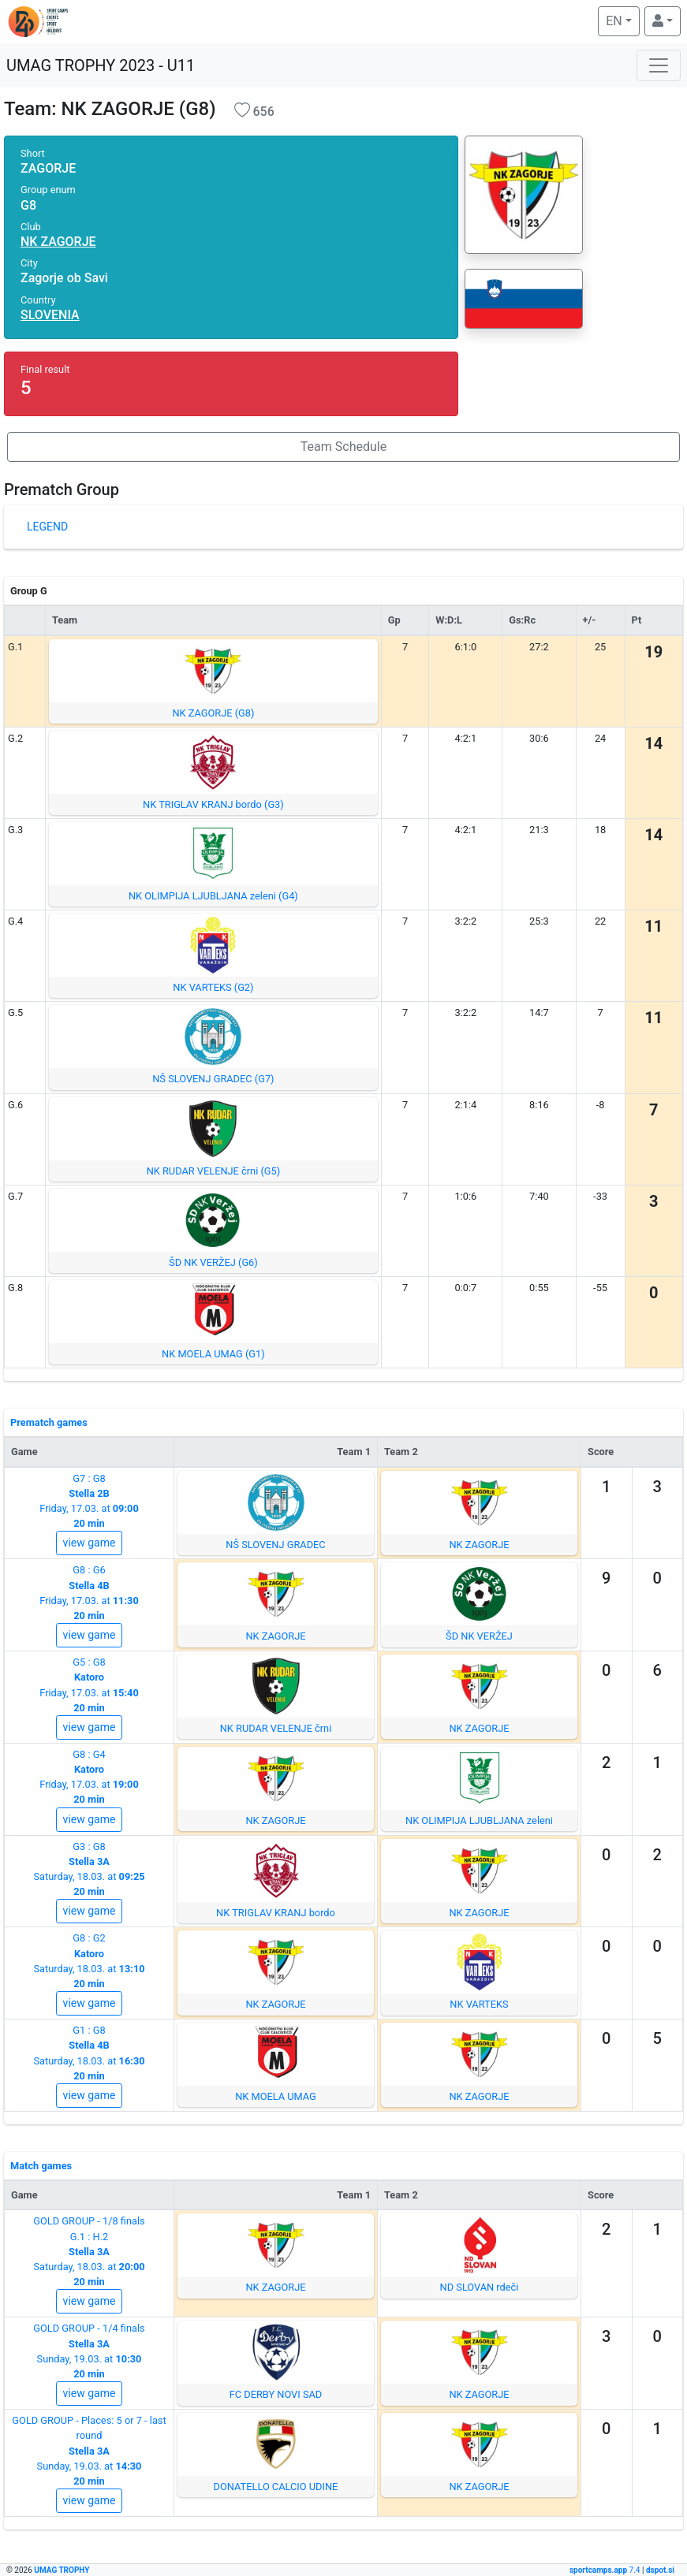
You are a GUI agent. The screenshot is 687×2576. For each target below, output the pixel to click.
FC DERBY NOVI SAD (276, 2394)
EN (622, 19)
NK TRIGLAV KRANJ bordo (275, 1913)
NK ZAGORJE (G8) (213, 713)
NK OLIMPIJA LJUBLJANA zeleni (479, 1820)
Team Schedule (343, 446)
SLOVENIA (50, 314)
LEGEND (47, 526)
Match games (41, 2166)
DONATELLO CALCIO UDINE (276, 2486)
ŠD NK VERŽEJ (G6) (213, 1262)
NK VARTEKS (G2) (213, 987)
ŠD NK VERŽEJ (479, 1636)
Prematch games (49, 1422)
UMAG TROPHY (61, 2570)
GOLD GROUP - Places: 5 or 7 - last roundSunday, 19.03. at (89, 2450)
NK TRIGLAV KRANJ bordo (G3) (213, 804)
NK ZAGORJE (58, 241)
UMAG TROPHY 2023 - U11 (100, 65)
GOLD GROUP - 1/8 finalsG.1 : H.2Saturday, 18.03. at (88, 2251)
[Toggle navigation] (659, 65)
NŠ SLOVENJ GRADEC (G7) (213, 1079)
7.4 (605, 2570)
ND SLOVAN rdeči (479, 2287)
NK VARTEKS (479, 2004)
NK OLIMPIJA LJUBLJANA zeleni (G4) (213, 896)
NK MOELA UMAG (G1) (213, 1354)
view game (89, 1542)
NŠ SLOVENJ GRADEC (275, 1544)
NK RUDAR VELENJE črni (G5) (214, 1171)
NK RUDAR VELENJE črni (276, 1728)
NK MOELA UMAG (275, 2096)
